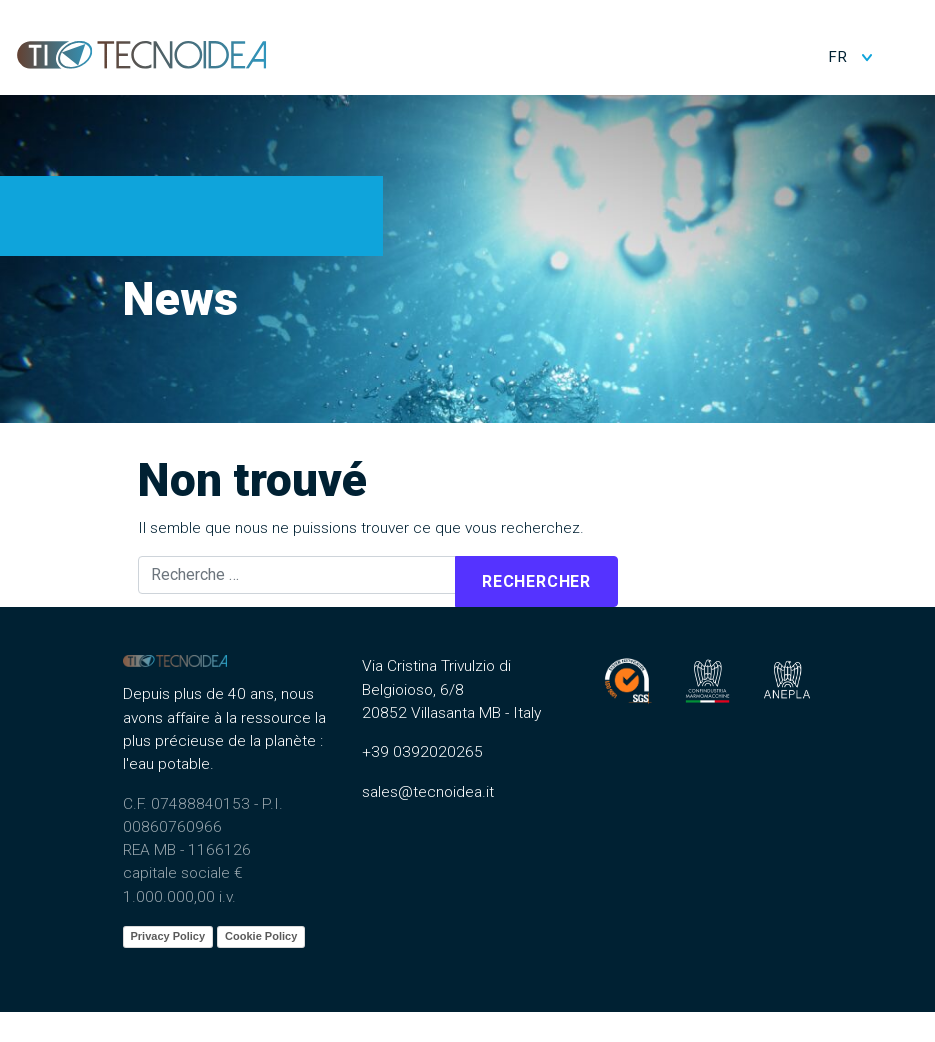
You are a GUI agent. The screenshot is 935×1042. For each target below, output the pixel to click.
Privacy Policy (168, 936)
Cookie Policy (261, 936)
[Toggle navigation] (905, 54)
